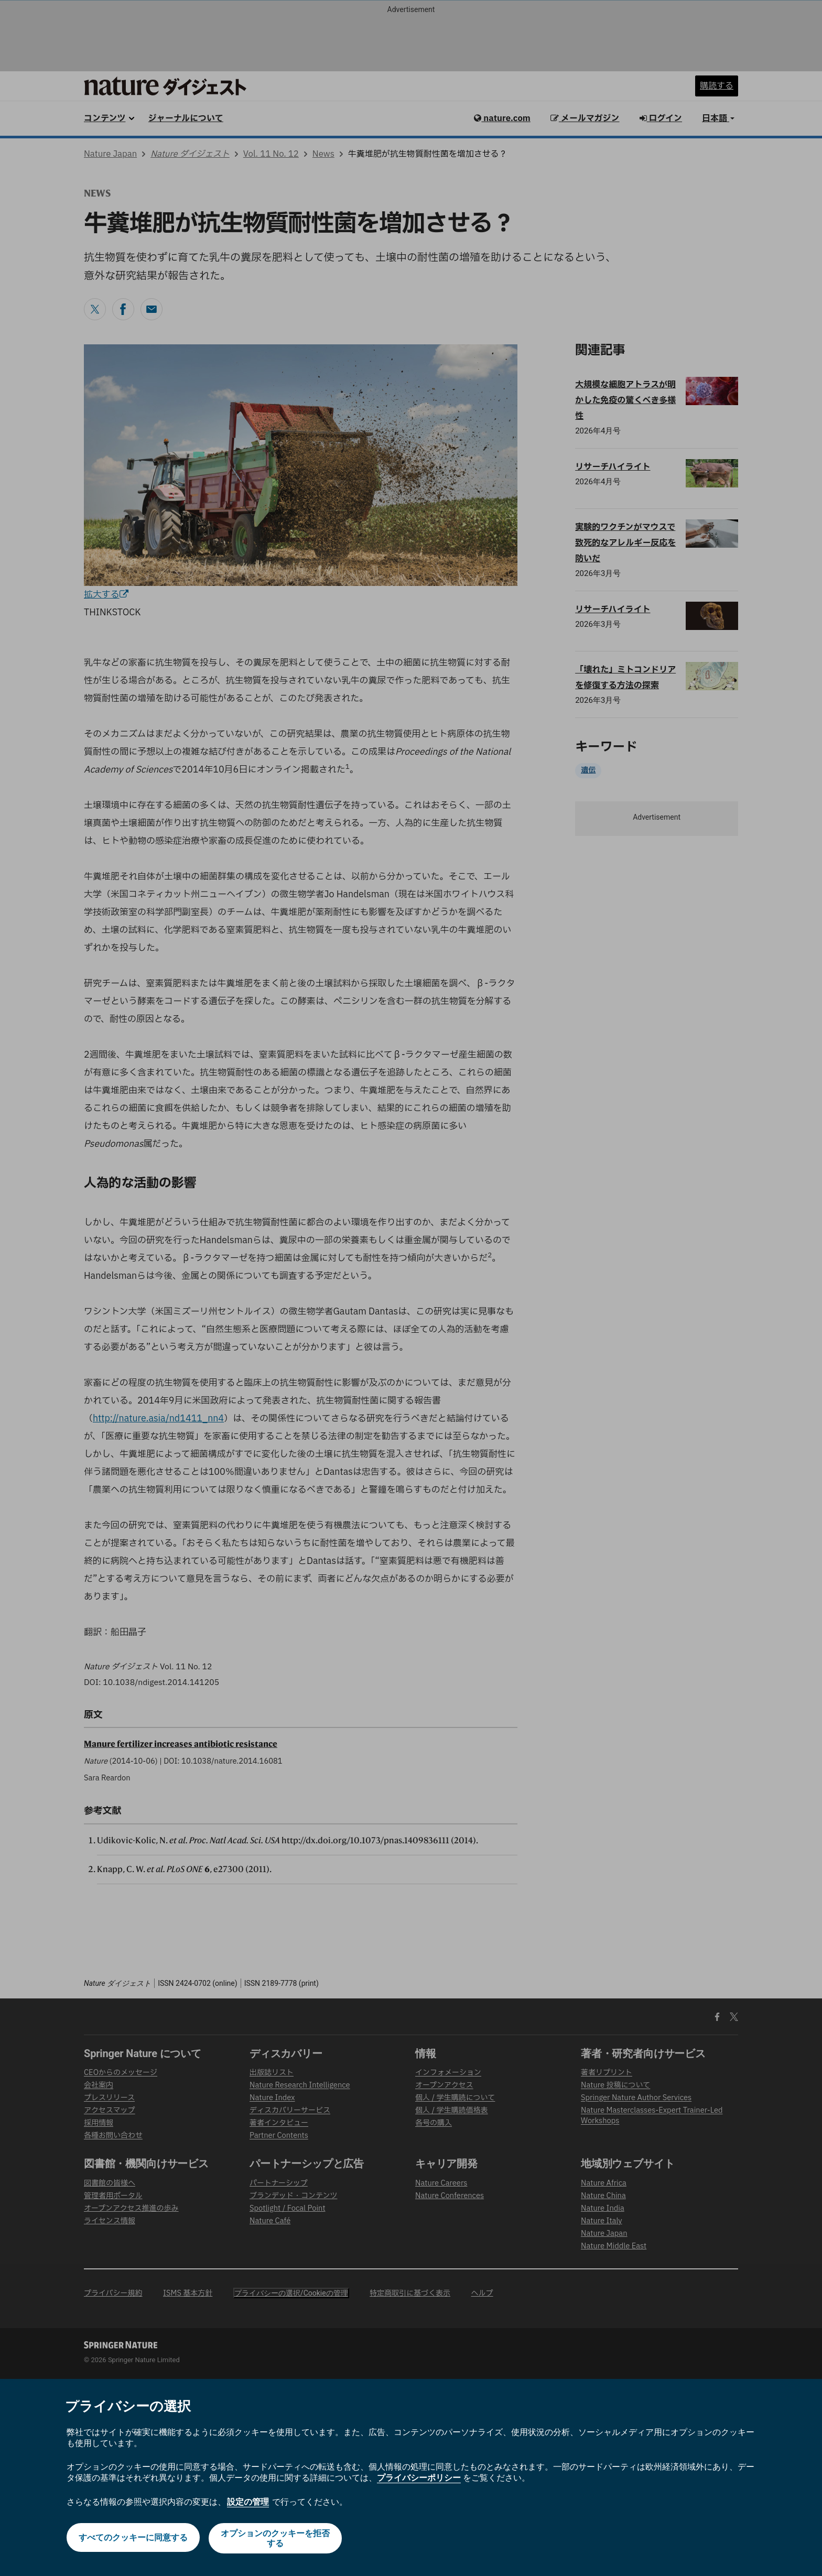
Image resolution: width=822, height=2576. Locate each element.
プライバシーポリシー (419, 2478)
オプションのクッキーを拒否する (276, 2538)
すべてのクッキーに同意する (132, 2538)
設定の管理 (248, 2502)
